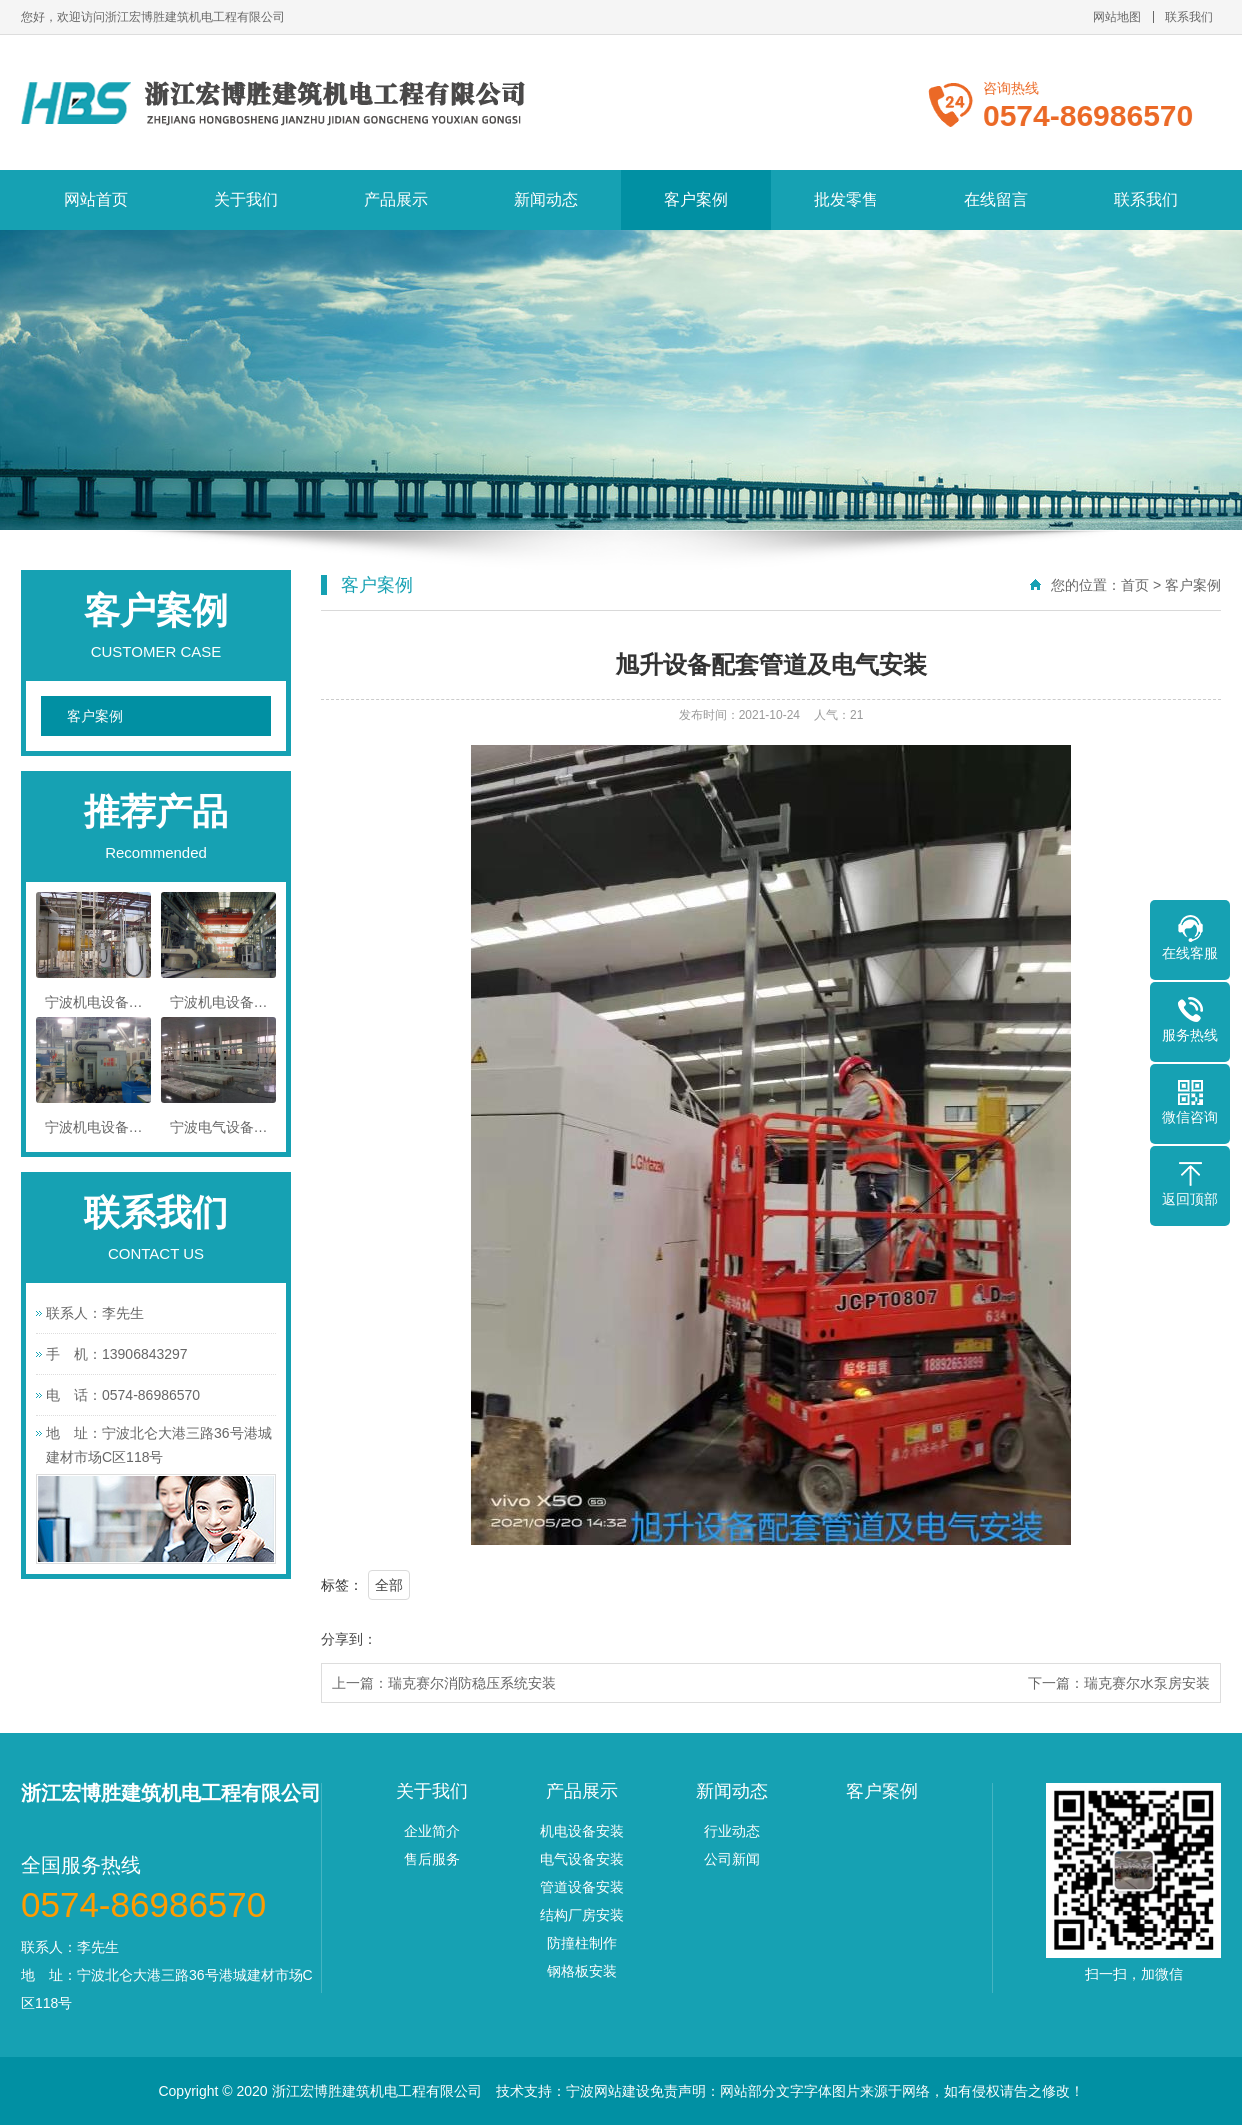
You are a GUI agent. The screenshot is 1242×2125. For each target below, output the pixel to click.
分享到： (349, 1639)
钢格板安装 (582, 1971)
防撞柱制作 (582, 1943)
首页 (1135, 585)
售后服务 (432, 1859)
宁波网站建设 (608, 2091)
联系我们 (1189, 17)
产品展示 (396, 199)
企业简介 (432, 1831)
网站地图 (1117, 17)
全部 (389, 1585)
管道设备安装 (582, 1887)
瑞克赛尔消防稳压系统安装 (472, 1683)
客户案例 (696, 199)
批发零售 (846, 199)
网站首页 (96, 199)
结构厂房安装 (582, 1915)
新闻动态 (546, 199)
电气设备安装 (582, 1859)
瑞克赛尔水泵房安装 (1147, 1683)
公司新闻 (732, 1859)
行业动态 (732, 1831)
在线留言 (996, 199)
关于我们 (246, 199)
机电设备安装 (582, 1831)
